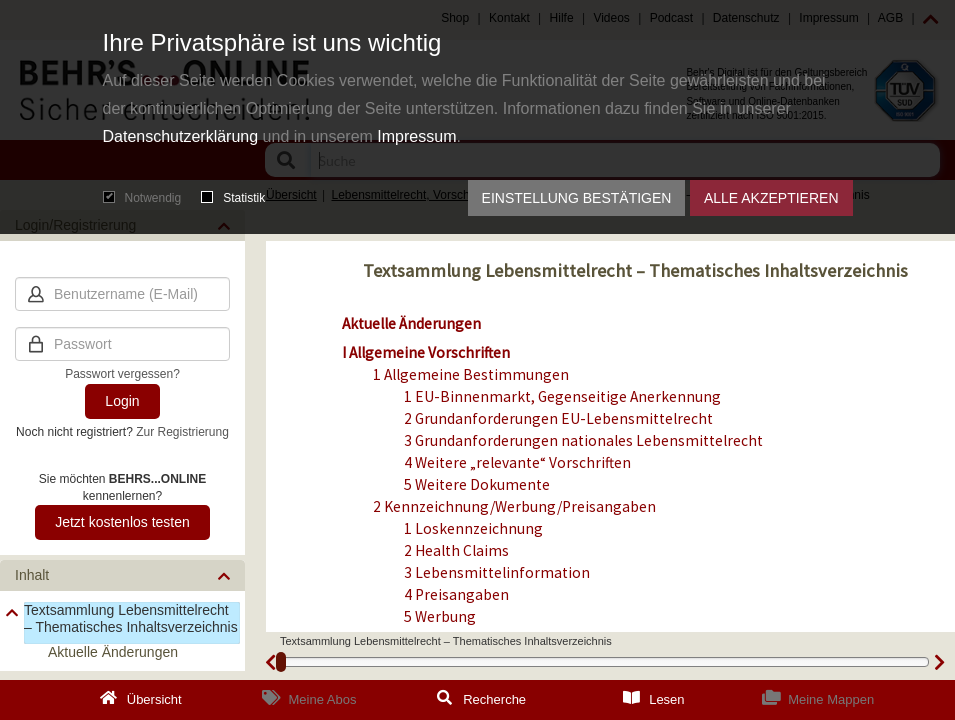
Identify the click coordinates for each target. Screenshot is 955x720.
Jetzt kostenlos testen (122, 522)
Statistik (233, 198)
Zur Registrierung (182, 432)
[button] (122, 575)
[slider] (281, 662)
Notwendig (142, 198)
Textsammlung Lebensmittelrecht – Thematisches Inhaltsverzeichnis (131, 618)
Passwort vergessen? (122, 374)
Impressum (416, 136)
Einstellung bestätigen (577, 198)
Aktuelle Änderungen (411, 323)
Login (122, 401)
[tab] (122, 575)
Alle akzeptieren (771, 198)
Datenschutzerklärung (181, 136)
